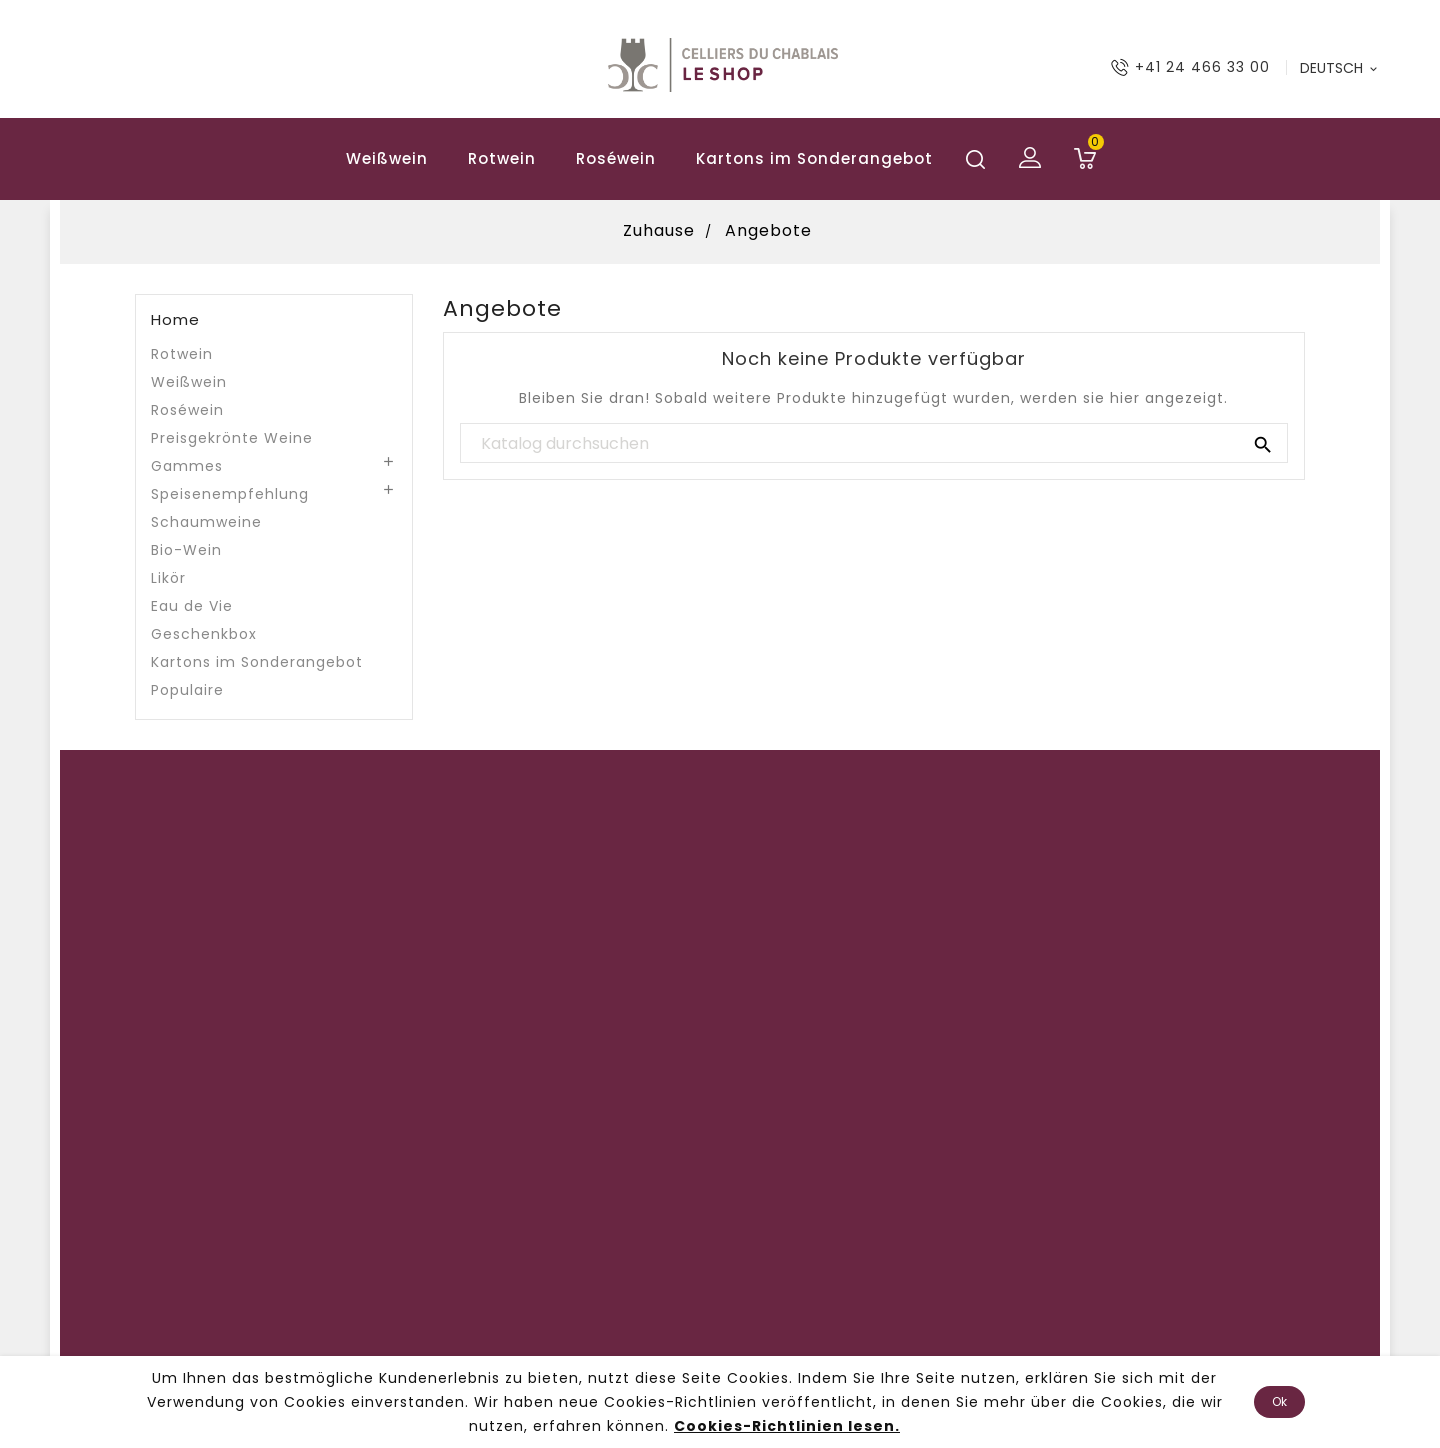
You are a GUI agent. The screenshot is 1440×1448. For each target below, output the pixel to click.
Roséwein (616, 158)
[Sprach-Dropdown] (1340, 68)
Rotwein (502, 158)
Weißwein (387, 158)
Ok (1279, 1401)
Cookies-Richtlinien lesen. (787, 1426)
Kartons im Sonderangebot (814, 158)
